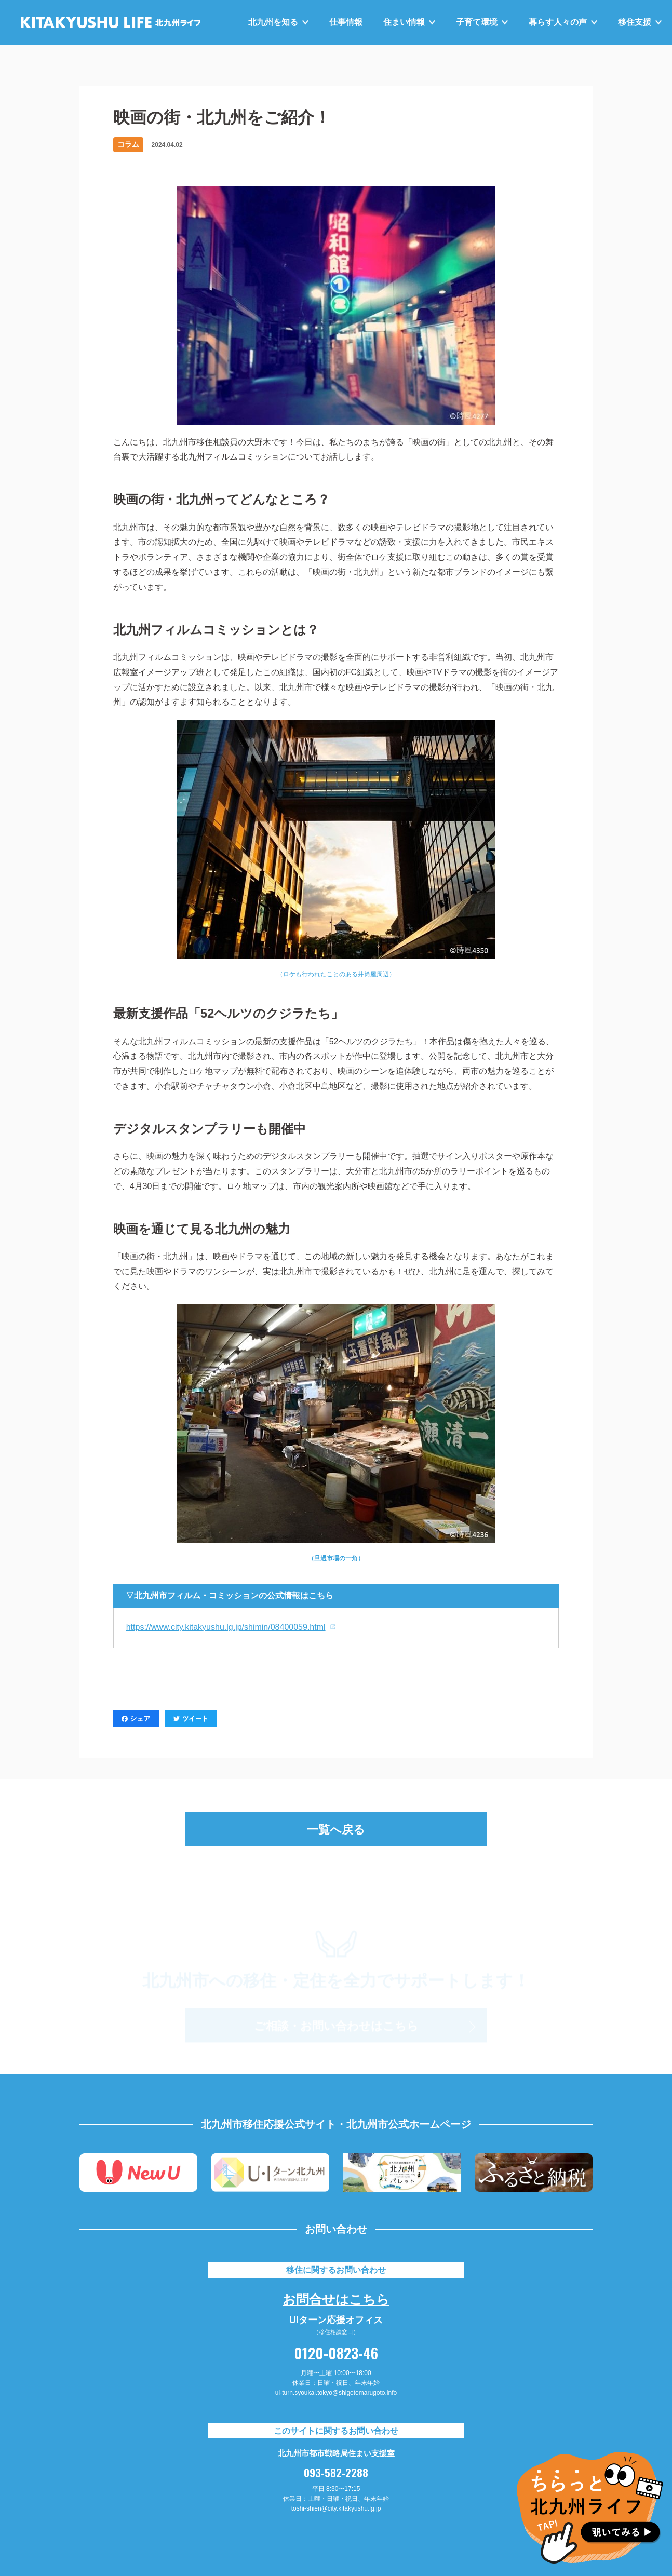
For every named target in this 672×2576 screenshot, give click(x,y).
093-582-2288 (336, 2472)
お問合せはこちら (336, 2298)
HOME (32, 63)
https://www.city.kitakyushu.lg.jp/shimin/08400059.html (226, 1627)
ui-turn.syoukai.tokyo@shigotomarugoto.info (336, 2392)
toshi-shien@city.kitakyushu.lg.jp (336, 2508)
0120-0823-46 (336, 2353)
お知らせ (62, 63)
